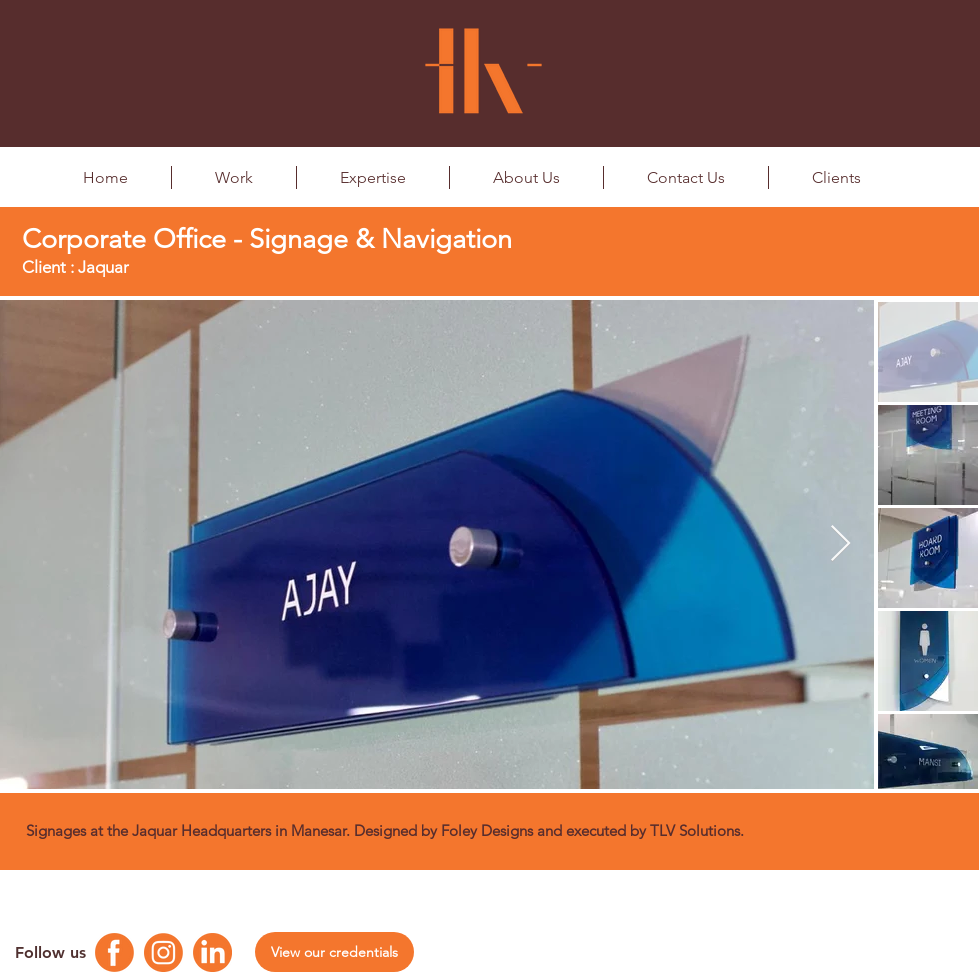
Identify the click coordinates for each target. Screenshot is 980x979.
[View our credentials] (334, 952)
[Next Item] (840, 544)
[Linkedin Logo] (212, 952)
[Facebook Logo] (114, 952)
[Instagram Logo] (163, 952)
